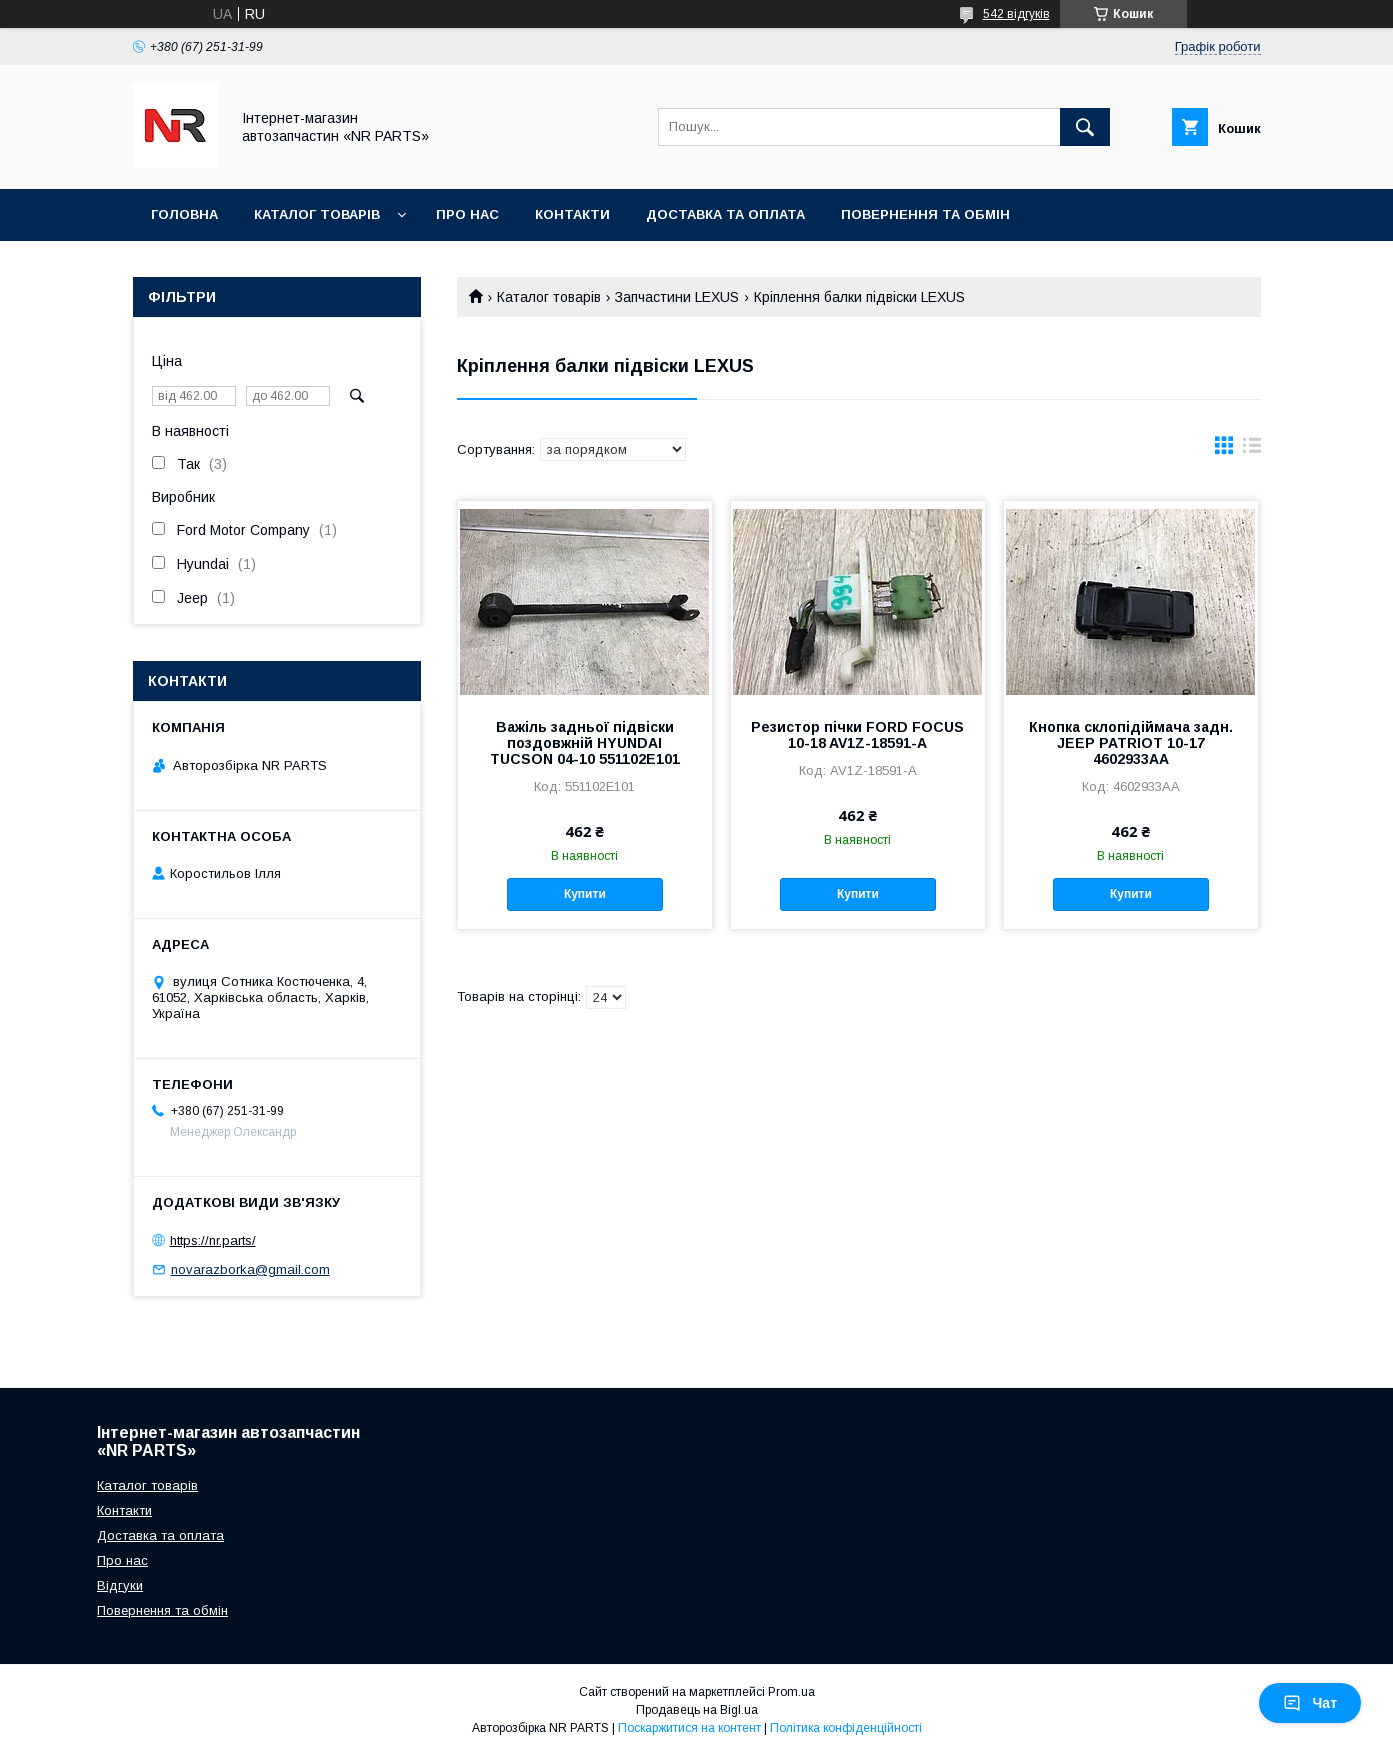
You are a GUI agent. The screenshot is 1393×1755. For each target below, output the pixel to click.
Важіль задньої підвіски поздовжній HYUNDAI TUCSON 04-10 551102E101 (585, 743)
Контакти (572, 214)
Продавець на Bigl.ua (697, 1710)
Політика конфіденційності (846, 1728)
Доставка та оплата (725, 214)
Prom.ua (791, 1692)
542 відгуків (1016, 14)
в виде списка (1252, 450)
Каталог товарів (317, 214)
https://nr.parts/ (213, 1240)
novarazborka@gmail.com (250, 1269)
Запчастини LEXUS (677, 297)
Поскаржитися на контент (689, 1728)
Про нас (467, 214)
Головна (184, 214)
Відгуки (120, 1585)
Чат (1310, 1703)
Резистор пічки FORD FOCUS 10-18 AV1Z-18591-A (857, 735)
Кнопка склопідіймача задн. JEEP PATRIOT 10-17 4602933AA (1131, 743)
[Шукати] (1085, 127)
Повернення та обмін (925, 214)
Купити (585, 894)
